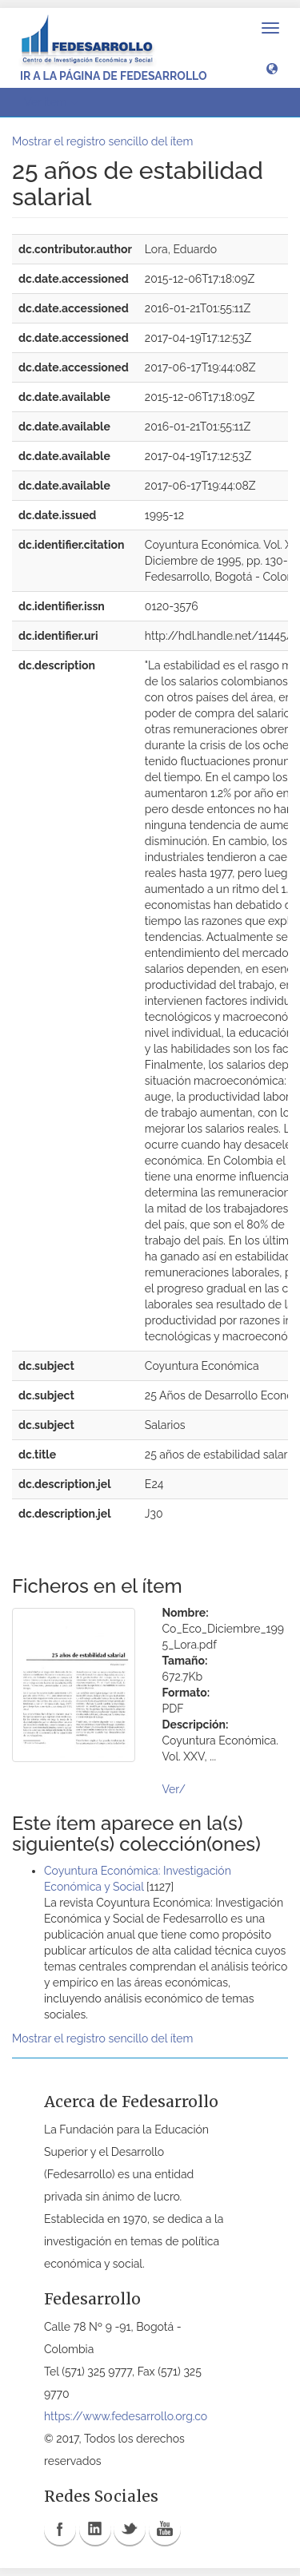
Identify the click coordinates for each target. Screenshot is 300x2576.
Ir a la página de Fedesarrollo (113, 75)
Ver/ (174, 1789)
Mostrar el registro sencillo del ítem (102, 141)
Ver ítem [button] (51, 102)
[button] (272, 67)
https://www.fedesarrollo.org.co (125, 2416)
